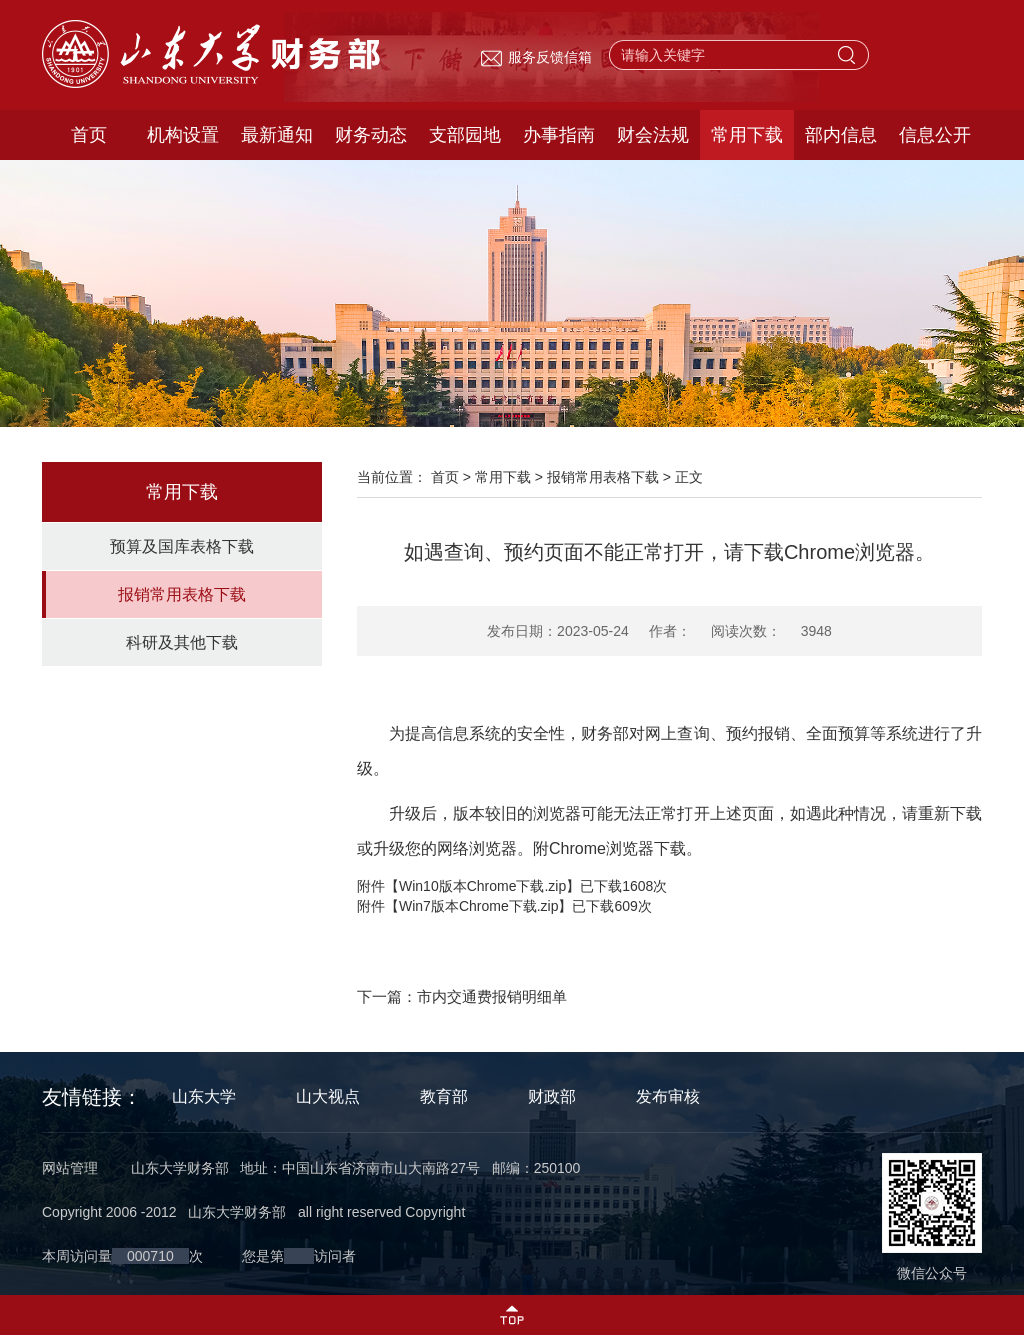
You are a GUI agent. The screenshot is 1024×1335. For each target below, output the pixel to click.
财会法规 (653, 135)
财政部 (552, 1096)
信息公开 (935, 135)
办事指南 (559, 135)
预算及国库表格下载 (182, 546)
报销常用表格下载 (182, 594)
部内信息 (841, 135)
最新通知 (277, 135)
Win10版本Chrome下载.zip (482, 886)
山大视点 (328, 1096)
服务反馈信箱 (535, 57)
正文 (689, 477)
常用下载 (747, 135)
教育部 (444, 1096)
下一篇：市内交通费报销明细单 (462, 996)
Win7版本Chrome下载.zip (478, 906)
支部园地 (465, 135)
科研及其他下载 (182, 642)
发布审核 (668, 1096)
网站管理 (70, 1168)
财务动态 (371, 135)
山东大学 (204, 1096)
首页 (89, 135)
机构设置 (183, 135)
